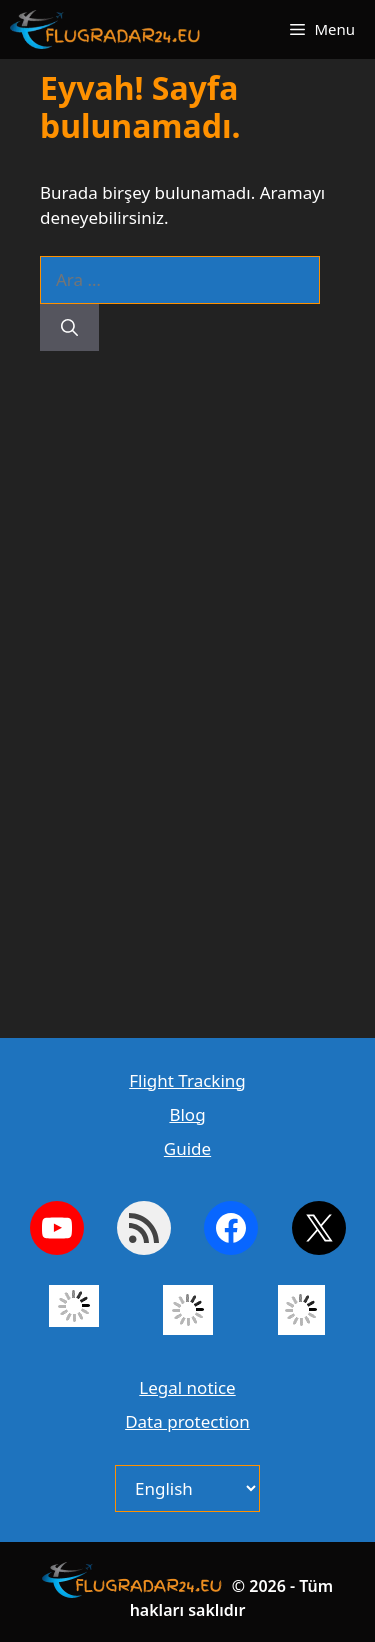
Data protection (187, 1421)
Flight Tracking (187, 1080)
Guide (187, 1148)
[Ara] (69, 328)
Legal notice (187, 1387)
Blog (187, 1114)
